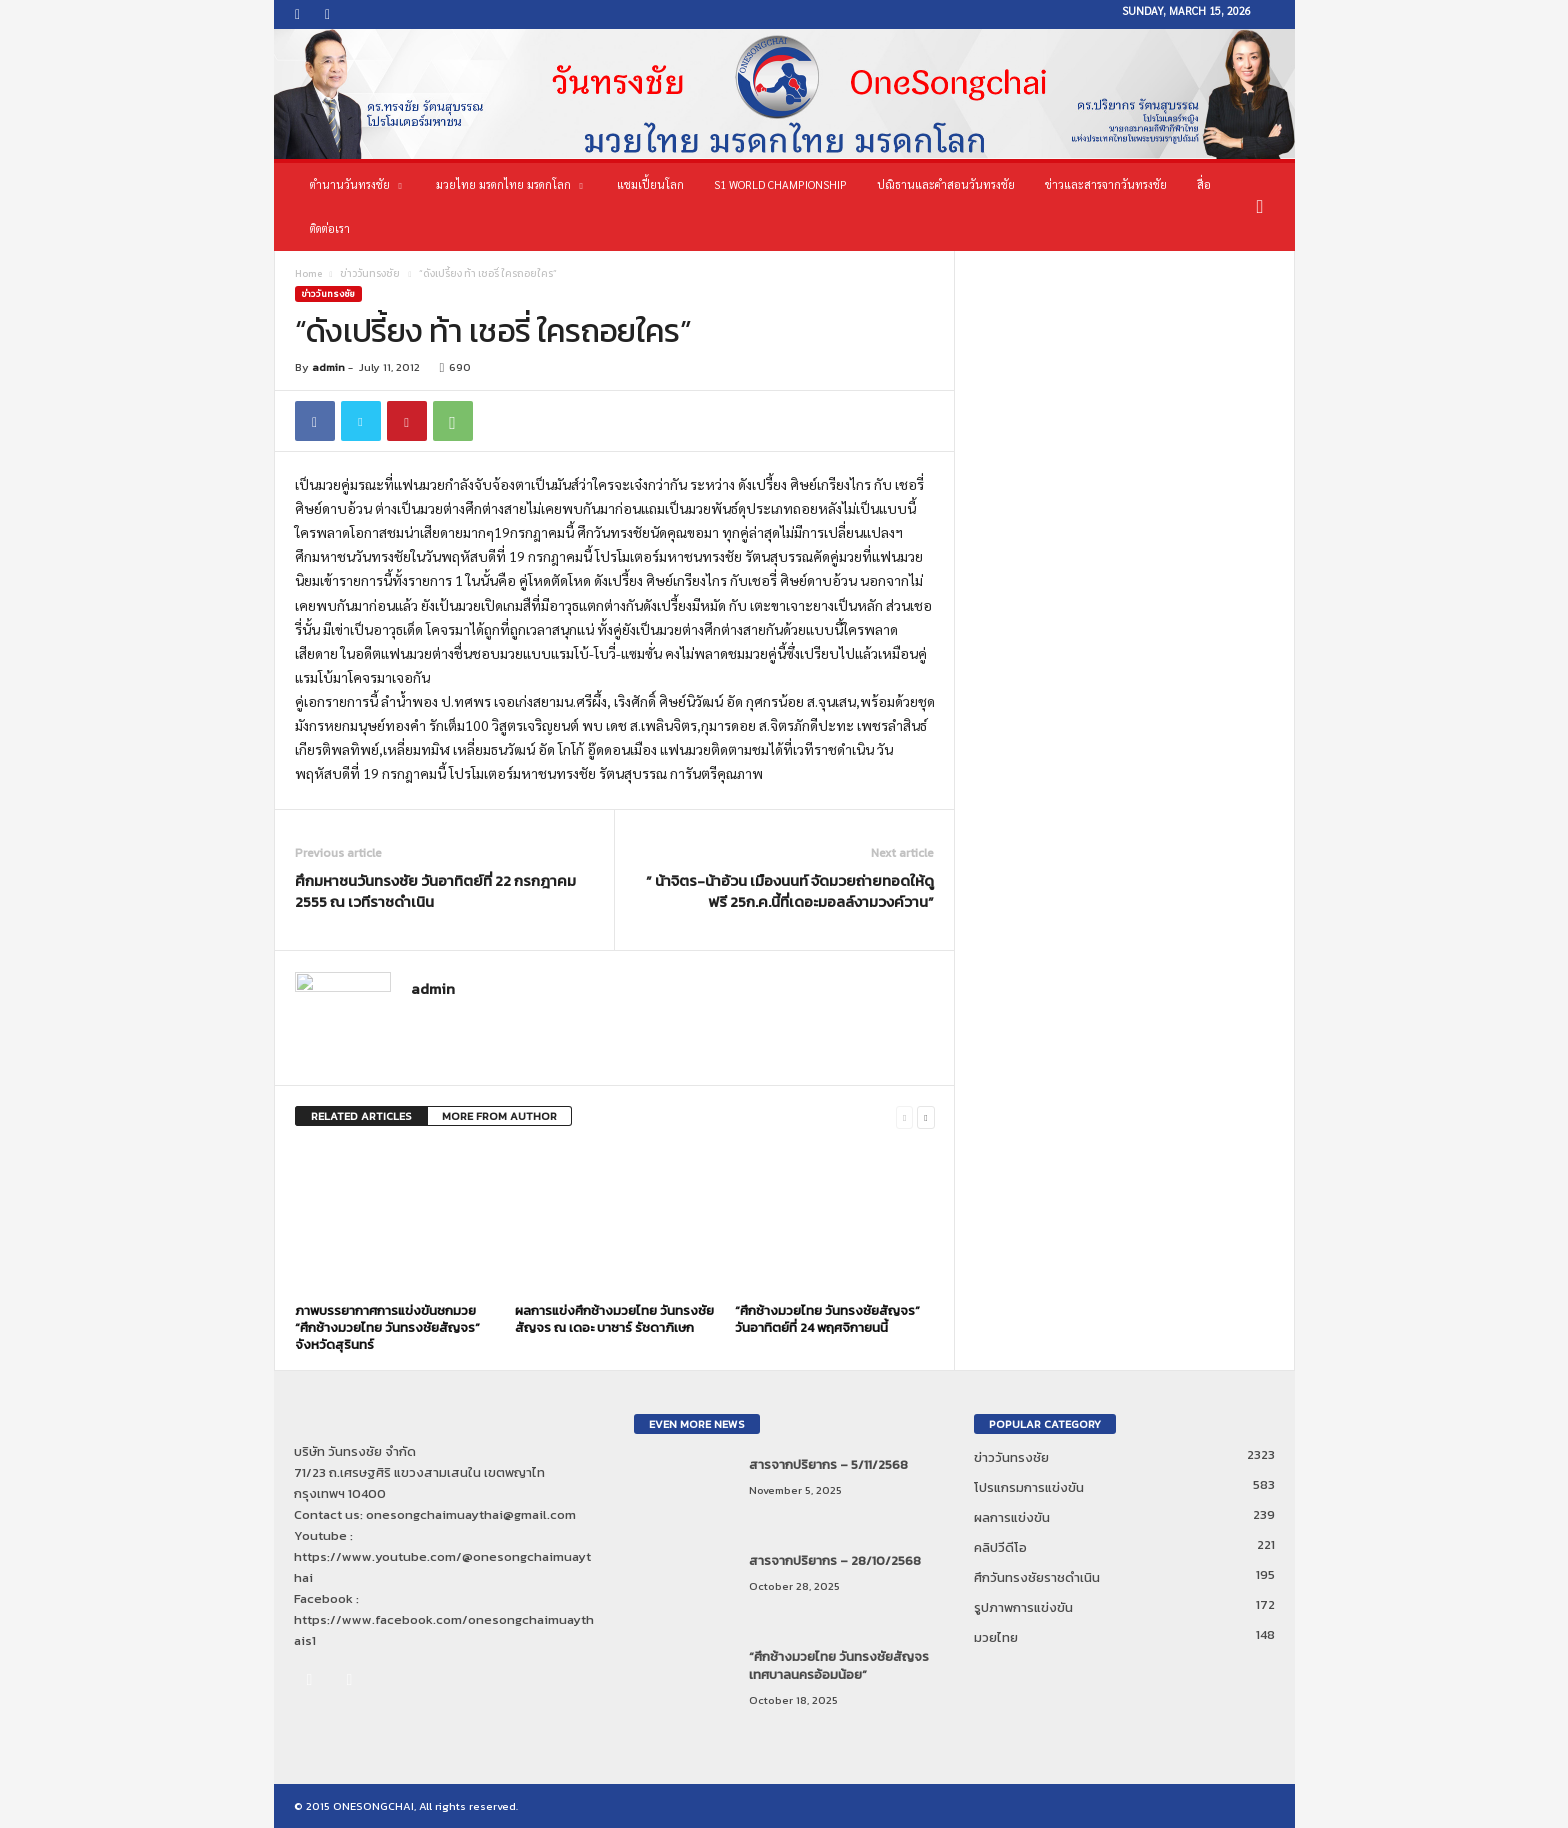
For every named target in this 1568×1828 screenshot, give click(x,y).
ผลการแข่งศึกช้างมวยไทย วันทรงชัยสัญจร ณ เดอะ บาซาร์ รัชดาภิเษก (614, 1319)
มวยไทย (996, 1637)
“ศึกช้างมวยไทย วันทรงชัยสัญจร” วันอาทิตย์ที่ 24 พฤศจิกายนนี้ (827, 1319)
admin (328, 367)
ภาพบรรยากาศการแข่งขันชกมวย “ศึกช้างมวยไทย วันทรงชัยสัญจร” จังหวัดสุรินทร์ (387, 1327)
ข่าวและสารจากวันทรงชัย (1106, 184)
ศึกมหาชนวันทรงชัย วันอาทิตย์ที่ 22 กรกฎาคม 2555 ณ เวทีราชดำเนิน (435, 891)
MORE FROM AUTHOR (499, 1116)
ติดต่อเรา (330, 228)
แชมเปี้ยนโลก (650, 184)
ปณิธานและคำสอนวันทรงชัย (946, 184)
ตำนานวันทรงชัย (356, 185)
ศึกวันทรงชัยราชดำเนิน (1037, 1577)
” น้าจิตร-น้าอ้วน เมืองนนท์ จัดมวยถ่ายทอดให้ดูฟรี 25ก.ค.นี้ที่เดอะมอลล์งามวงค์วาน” (790, 891)
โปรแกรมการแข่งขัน (1029, 1487)
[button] (1265, 207)
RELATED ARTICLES (361, 1116)
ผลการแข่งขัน (1012, 1517)
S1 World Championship (780, 184)
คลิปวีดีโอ (1000, 1547)
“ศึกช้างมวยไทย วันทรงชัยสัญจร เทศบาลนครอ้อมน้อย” (839, 1665)
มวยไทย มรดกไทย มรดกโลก (509, 185)
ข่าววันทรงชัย (370, 273)
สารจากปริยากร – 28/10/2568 (835, 1560)
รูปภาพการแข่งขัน (1023, 1607)
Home (308, 273)
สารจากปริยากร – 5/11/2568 (828, 1464)
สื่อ (1204, 184)
